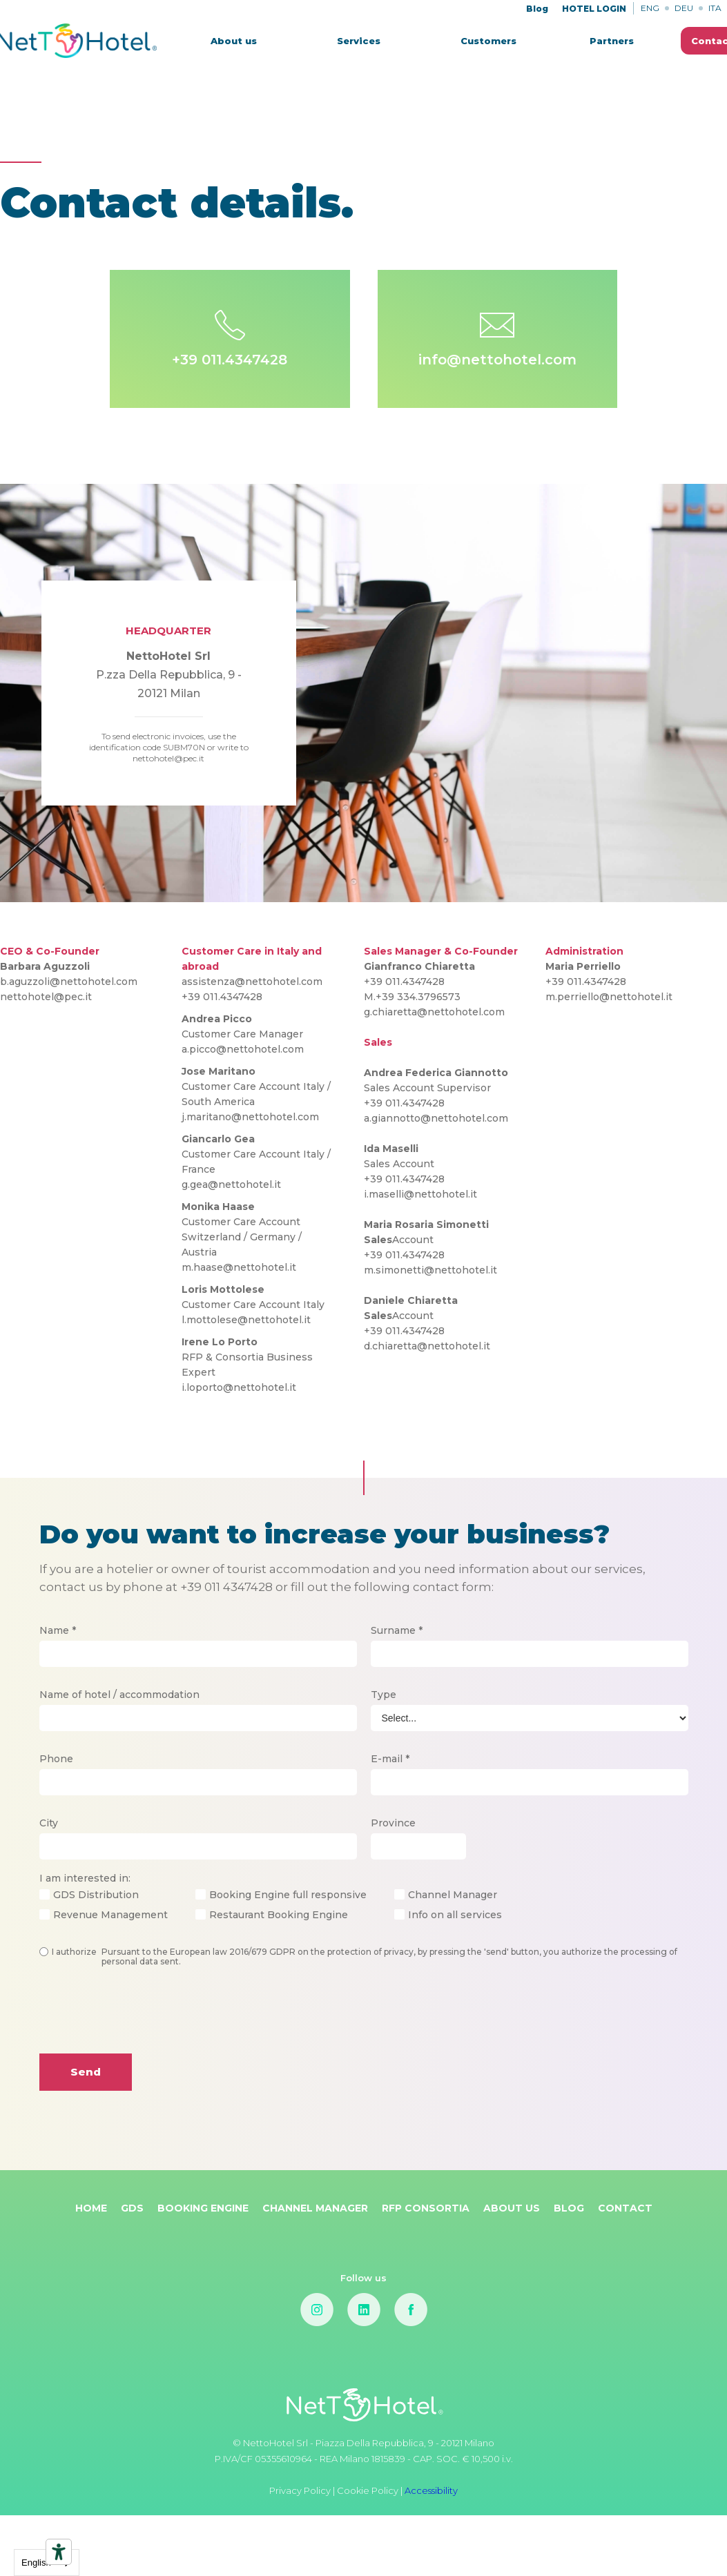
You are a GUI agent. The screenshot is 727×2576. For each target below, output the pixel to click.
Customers (488, 40)
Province (393, 1823)
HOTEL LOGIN (594, 8)
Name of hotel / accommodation (119, 1694)
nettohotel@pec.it (46, 997)
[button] (358, 41)
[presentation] (144, 2021)
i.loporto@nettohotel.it (239, 1387)
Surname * (397, 1630)
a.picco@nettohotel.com (243, 1049)
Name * (57, 1630)
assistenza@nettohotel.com (252, 981)
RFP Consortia (425, 2208)
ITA (714, 8)
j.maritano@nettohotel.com (250, 1117)
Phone (56, 1759)
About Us (511, 2208)
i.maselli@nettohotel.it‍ (420, 1194)
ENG (650, 8)
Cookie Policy (367, 2490)
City (48, 1823)
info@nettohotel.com (497, 359)
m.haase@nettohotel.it (239, 1267)
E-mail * (390, 1759)
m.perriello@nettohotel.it (608, 997)
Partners (612, 40)
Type (383, 1694)
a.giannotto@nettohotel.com (436, 1118)
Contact (625, 2208)
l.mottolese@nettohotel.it (246, 1320)
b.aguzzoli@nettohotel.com (68, 981)
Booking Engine (203, 2208)
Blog (537, 8)
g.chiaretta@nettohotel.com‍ (434, 1012)
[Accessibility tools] (59, 2552)
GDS (132, 2208)
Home (91, 2208)
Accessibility (431, 2490)
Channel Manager (315, 2208)
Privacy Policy (301, 2490)
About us (234, 40)
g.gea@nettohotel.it (231, 1184)
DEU (684, 8)
